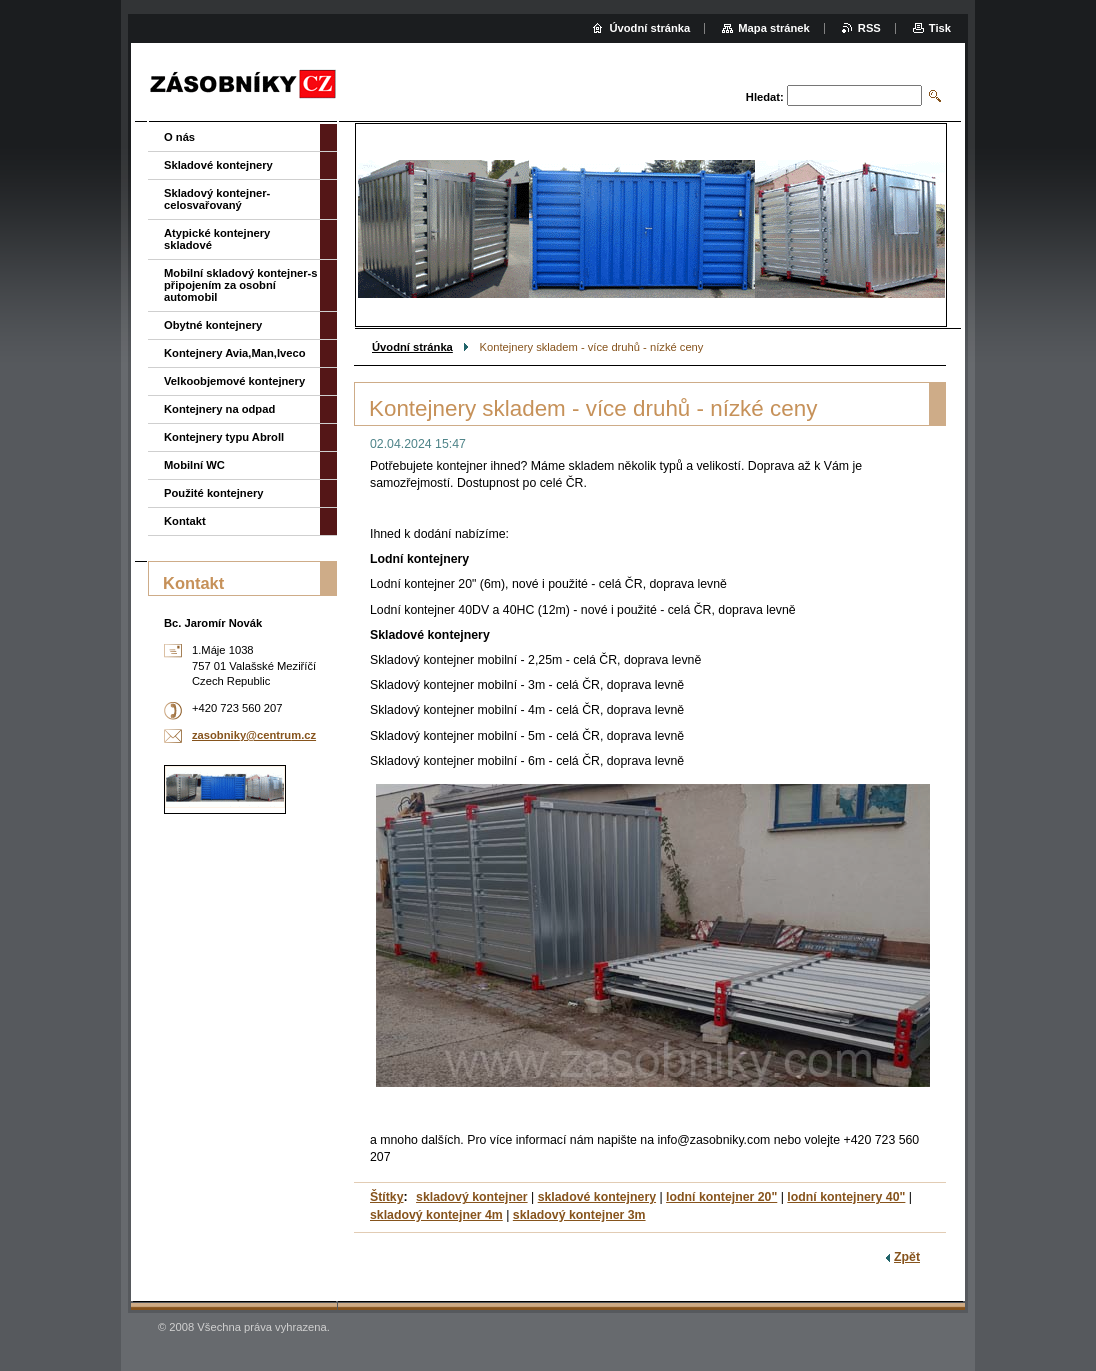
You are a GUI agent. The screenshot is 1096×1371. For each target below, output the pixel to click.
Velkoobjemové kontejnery (234, 381)
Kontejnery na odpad (219, 409)
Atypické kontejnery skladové (217, 239)
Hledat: (765, 97)
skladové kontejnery (597, 1197)
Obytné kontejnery (213, 325)
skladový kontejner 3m (579, 1215)
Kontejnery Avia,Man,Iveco (235, 353)
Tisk (940, 28)
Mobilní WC (194, 465)
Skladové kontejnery (218, 165)
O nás (179, 137)
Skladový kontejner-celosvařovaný (217, 199)
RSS (869, 28)
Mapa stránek (774, 28)
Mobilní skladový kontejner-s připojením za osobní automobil (241, 285)
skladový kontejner (472, 1197)
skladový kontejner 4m (436, 1215)
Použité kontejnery (213, 493)
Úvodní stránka (412, 347)
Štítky (387, 1197)
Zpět (907, 1257)
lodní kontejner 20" (721, 1197)
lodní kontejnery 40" (846, 1197)
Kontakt (185, 521)
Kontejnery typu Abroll (224, 437)
